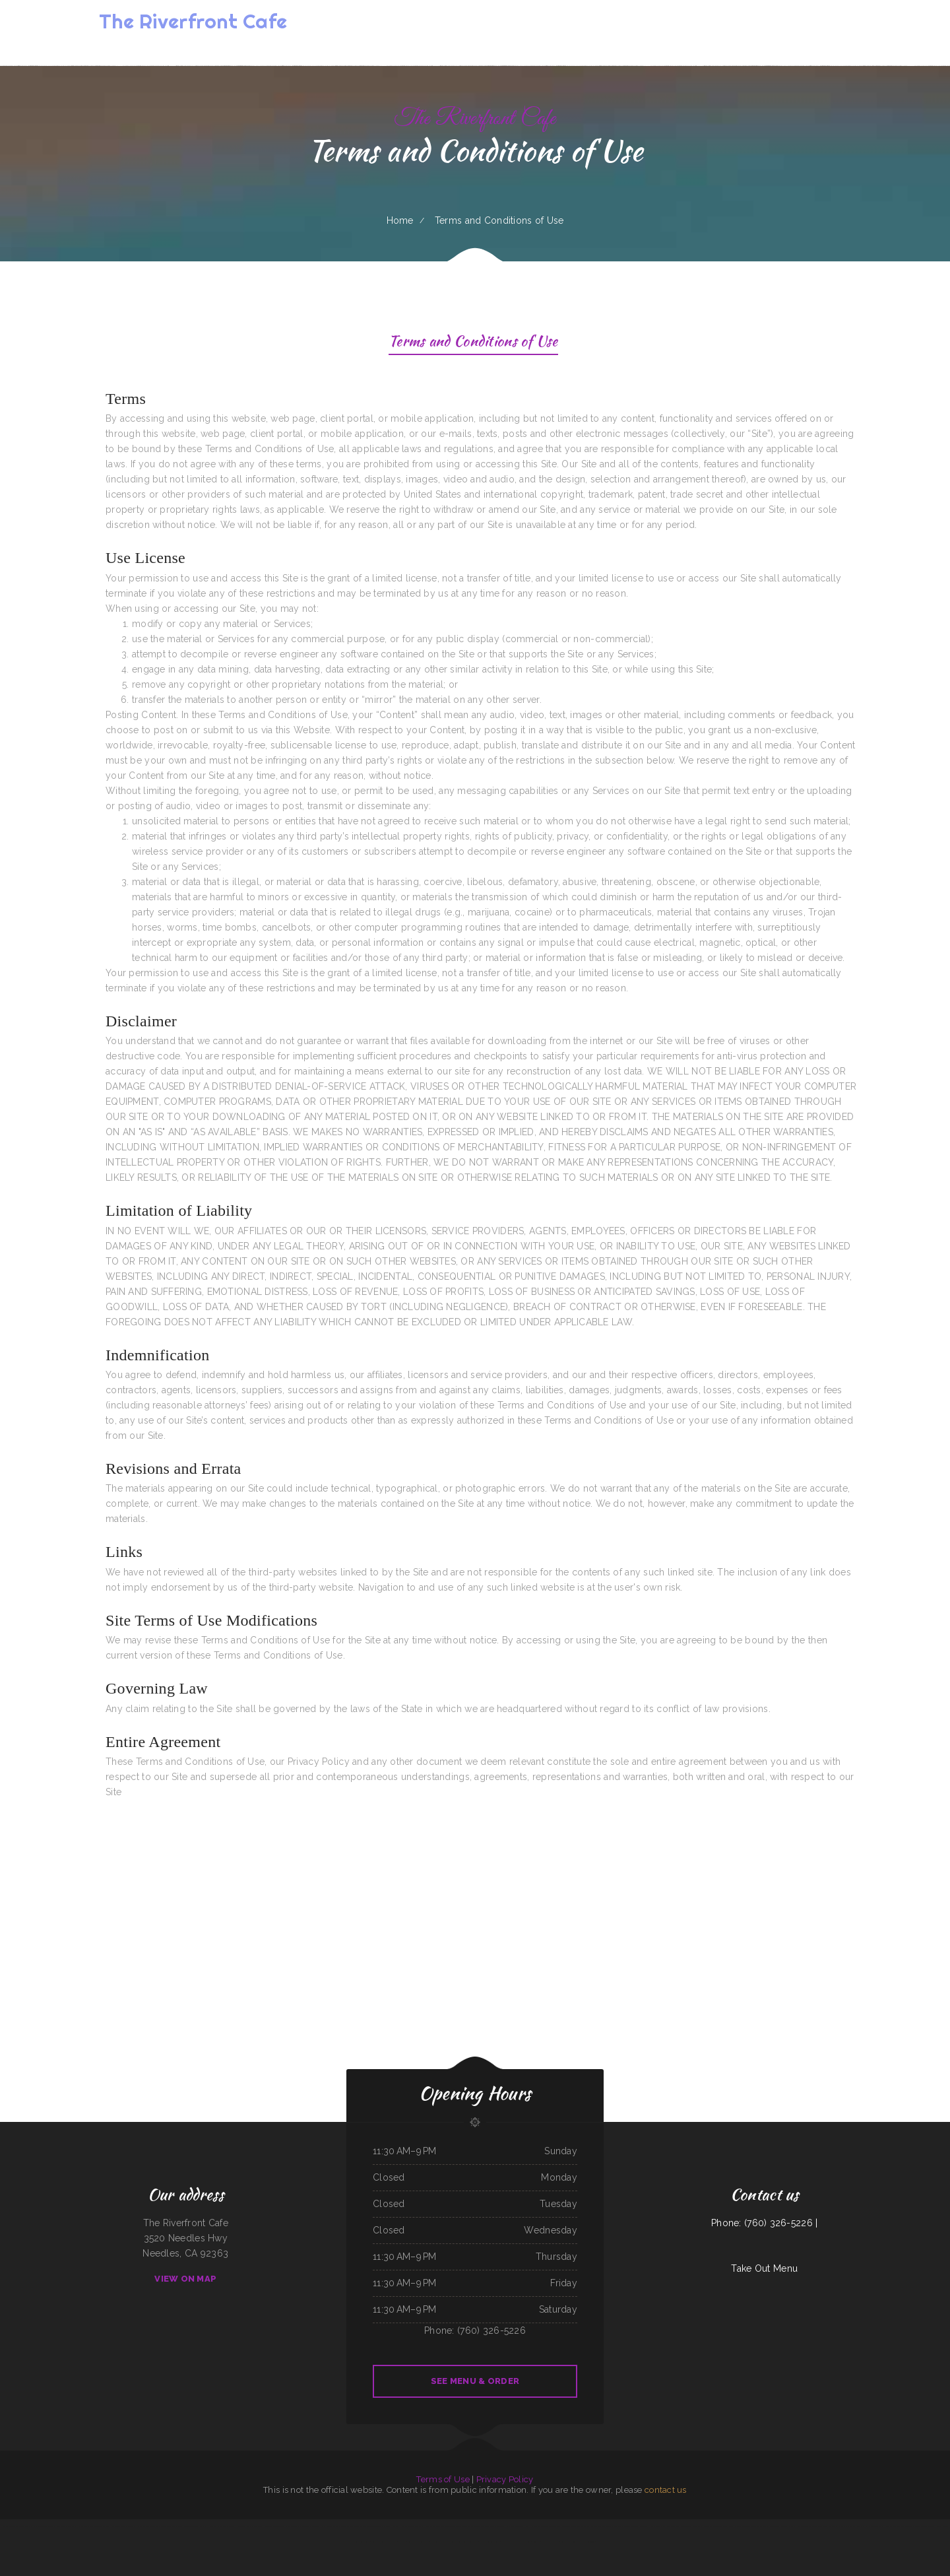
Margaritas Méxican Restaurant (345, 2526)
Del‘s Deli (326, 2526)
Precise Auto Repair (452, 2526)
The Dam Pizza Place (550, 2541)
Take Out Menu (764, 2268)
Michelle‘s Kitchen (826, 2526)
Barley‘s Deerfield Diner (745, 2526)
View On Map (185, 2279)
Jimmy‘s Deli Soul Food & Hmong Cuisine (577, 2541)
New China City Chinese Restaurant (869, 2526)
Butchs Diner (655, 2526)
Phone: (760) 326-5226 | (764, 2223)
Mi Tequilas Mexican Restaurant (250, 2526)
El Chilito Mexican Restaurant (371, 2526)
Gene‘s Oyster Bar (497, 2526)
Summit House (524, 2541)
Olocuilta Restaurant (639, 2526)
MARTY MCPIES (928, 2526)
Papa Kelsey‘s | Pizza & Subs (442, 2541)
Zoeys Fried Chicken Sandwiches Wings (192, 2526)
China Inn (536, 2541)
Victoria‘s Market (392, 2526)
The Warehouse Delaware (574, 2526)
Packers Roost (555, 2526)
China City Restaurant (515, 2526)
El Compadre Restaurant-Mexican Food (94, 2526)
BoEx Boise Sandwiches (434, 2526)
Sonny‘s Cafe (727, 2526)
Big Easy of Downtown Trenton (38, 2526)
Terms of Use (442, 2479)
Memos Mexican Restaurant (13, 2526)
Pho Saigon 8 (849, 2526)
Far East (402, 2541)
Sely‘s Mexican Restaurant (418, 2541)
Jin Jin (888, 2526)
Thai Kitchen (591, 2526)
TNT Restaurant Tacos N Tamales (161, 2526)
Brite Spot (316, 2526)
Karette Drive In (508, 2541)
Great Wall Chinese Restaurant (688, 2526)
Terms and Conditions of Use (473, 343)
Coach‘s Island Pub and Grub (537, 2526)
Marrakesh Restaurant (137, 2526)
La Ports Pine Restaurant (489, 2541)
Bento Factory (468, 2526)
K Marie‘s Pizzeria (787, 2526)
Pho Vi (626, 2526)
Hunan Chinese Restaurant (806, 2526)
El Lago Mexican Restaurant (65, 2526)
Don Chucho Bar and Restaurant (222, 2526)
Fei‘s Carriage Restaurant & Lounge (906, 2526)
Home (400, 220)
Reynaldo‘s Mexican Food (274, 2526)
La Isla (839, 2526)
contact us (666, 2490)
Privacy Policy (505, 2479)
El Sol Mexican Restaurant (466, 2541)
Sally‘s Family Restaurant (767, 2526)
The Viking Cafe (604, 2526)
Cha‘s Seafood (668, 2526)
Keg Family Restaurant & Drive (384, 2541)
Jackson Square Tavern (711, 2526)
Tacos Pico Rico (481, 2526)
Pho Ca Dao (616, 2526)
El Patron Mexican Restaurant (297, 2526)
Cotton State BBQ (118, 2526)
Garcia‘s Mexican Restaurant (413, 2526)
